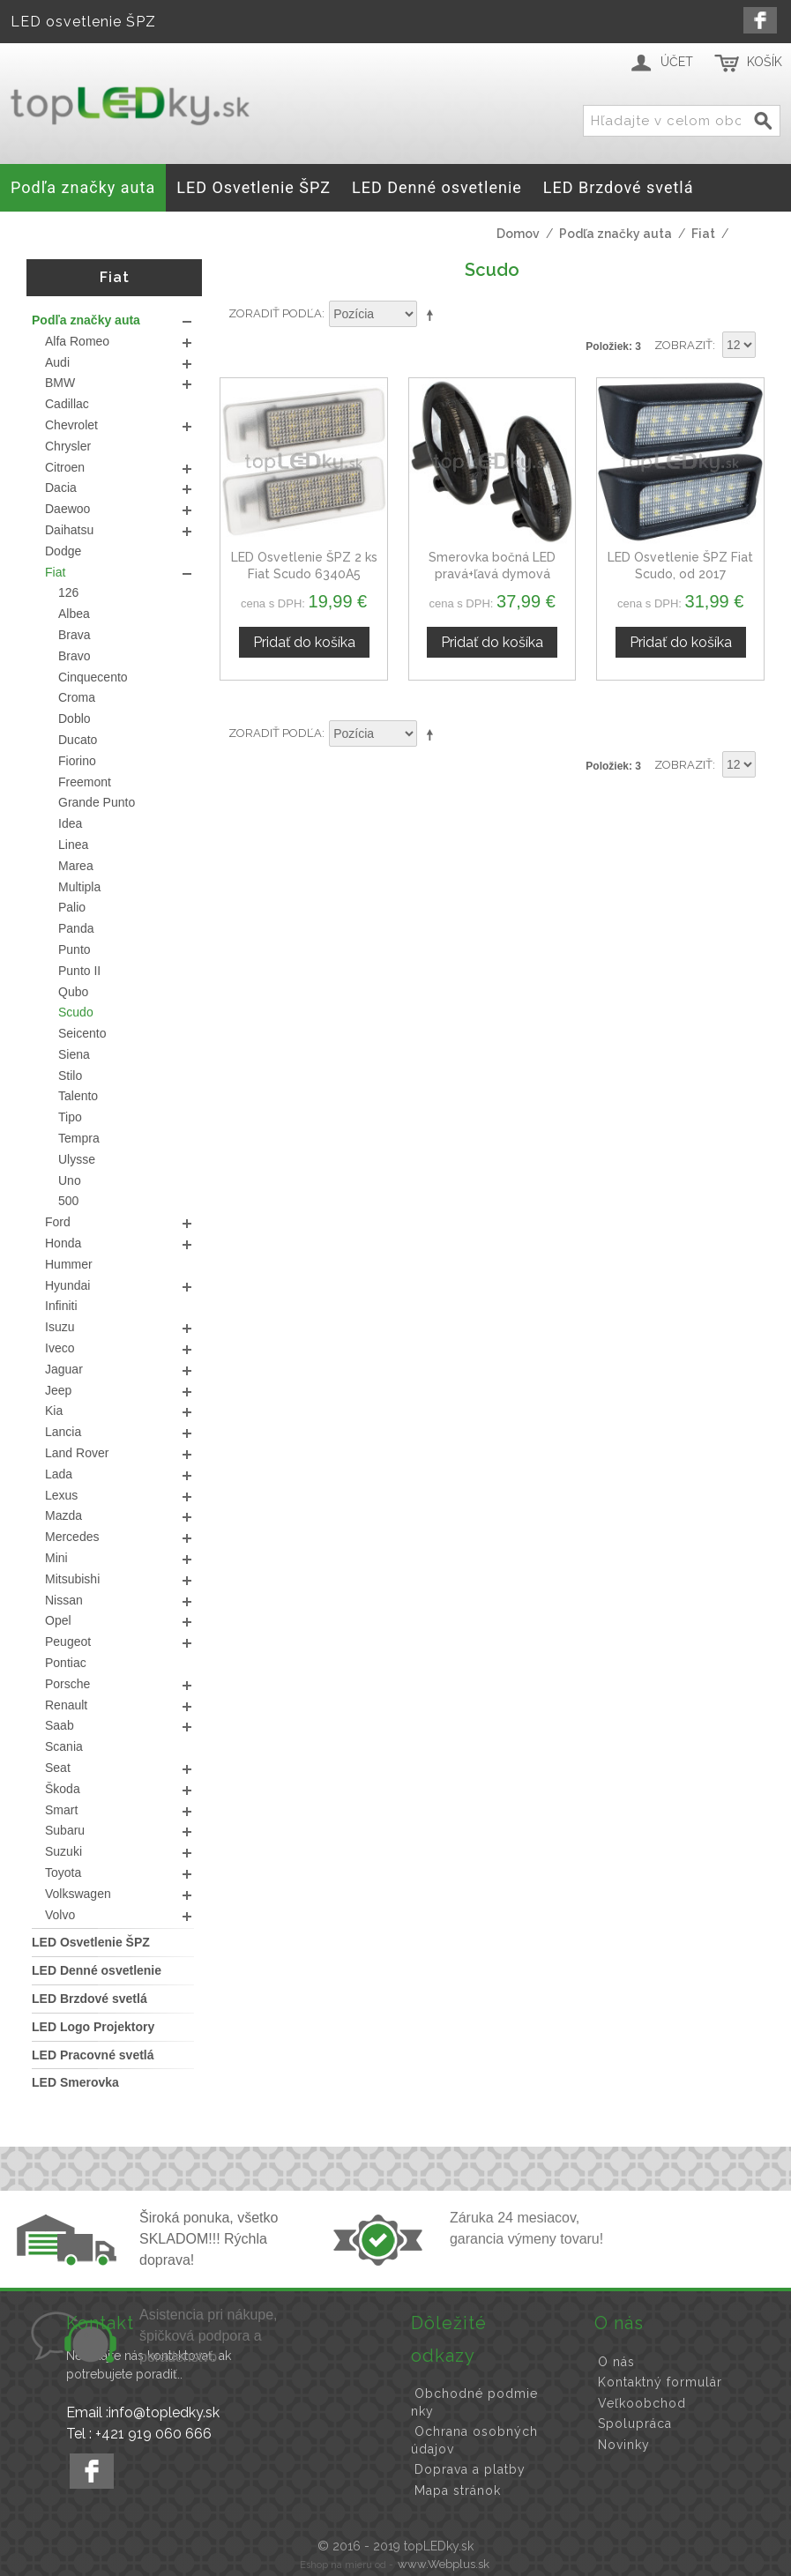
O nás (616, 2362)
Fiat (703, 234)
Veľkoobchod (642, 2403)
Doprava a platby (470, 2469)
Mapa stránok (457, 2490)
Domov (518, 234)
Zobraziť (683, 345)
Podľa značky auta (615, 234)
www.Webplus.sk (443, 2564)
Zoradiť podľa (275, 313)
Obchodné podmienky (474, 2402)
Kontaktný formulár (660, 2382)
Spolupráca (635, 2423)
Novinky (624, 2445)
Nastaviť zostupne (433, 315)
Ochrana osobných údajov (474, 2440)
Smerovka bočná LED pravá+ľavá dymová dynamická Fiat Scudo (492, 574)
